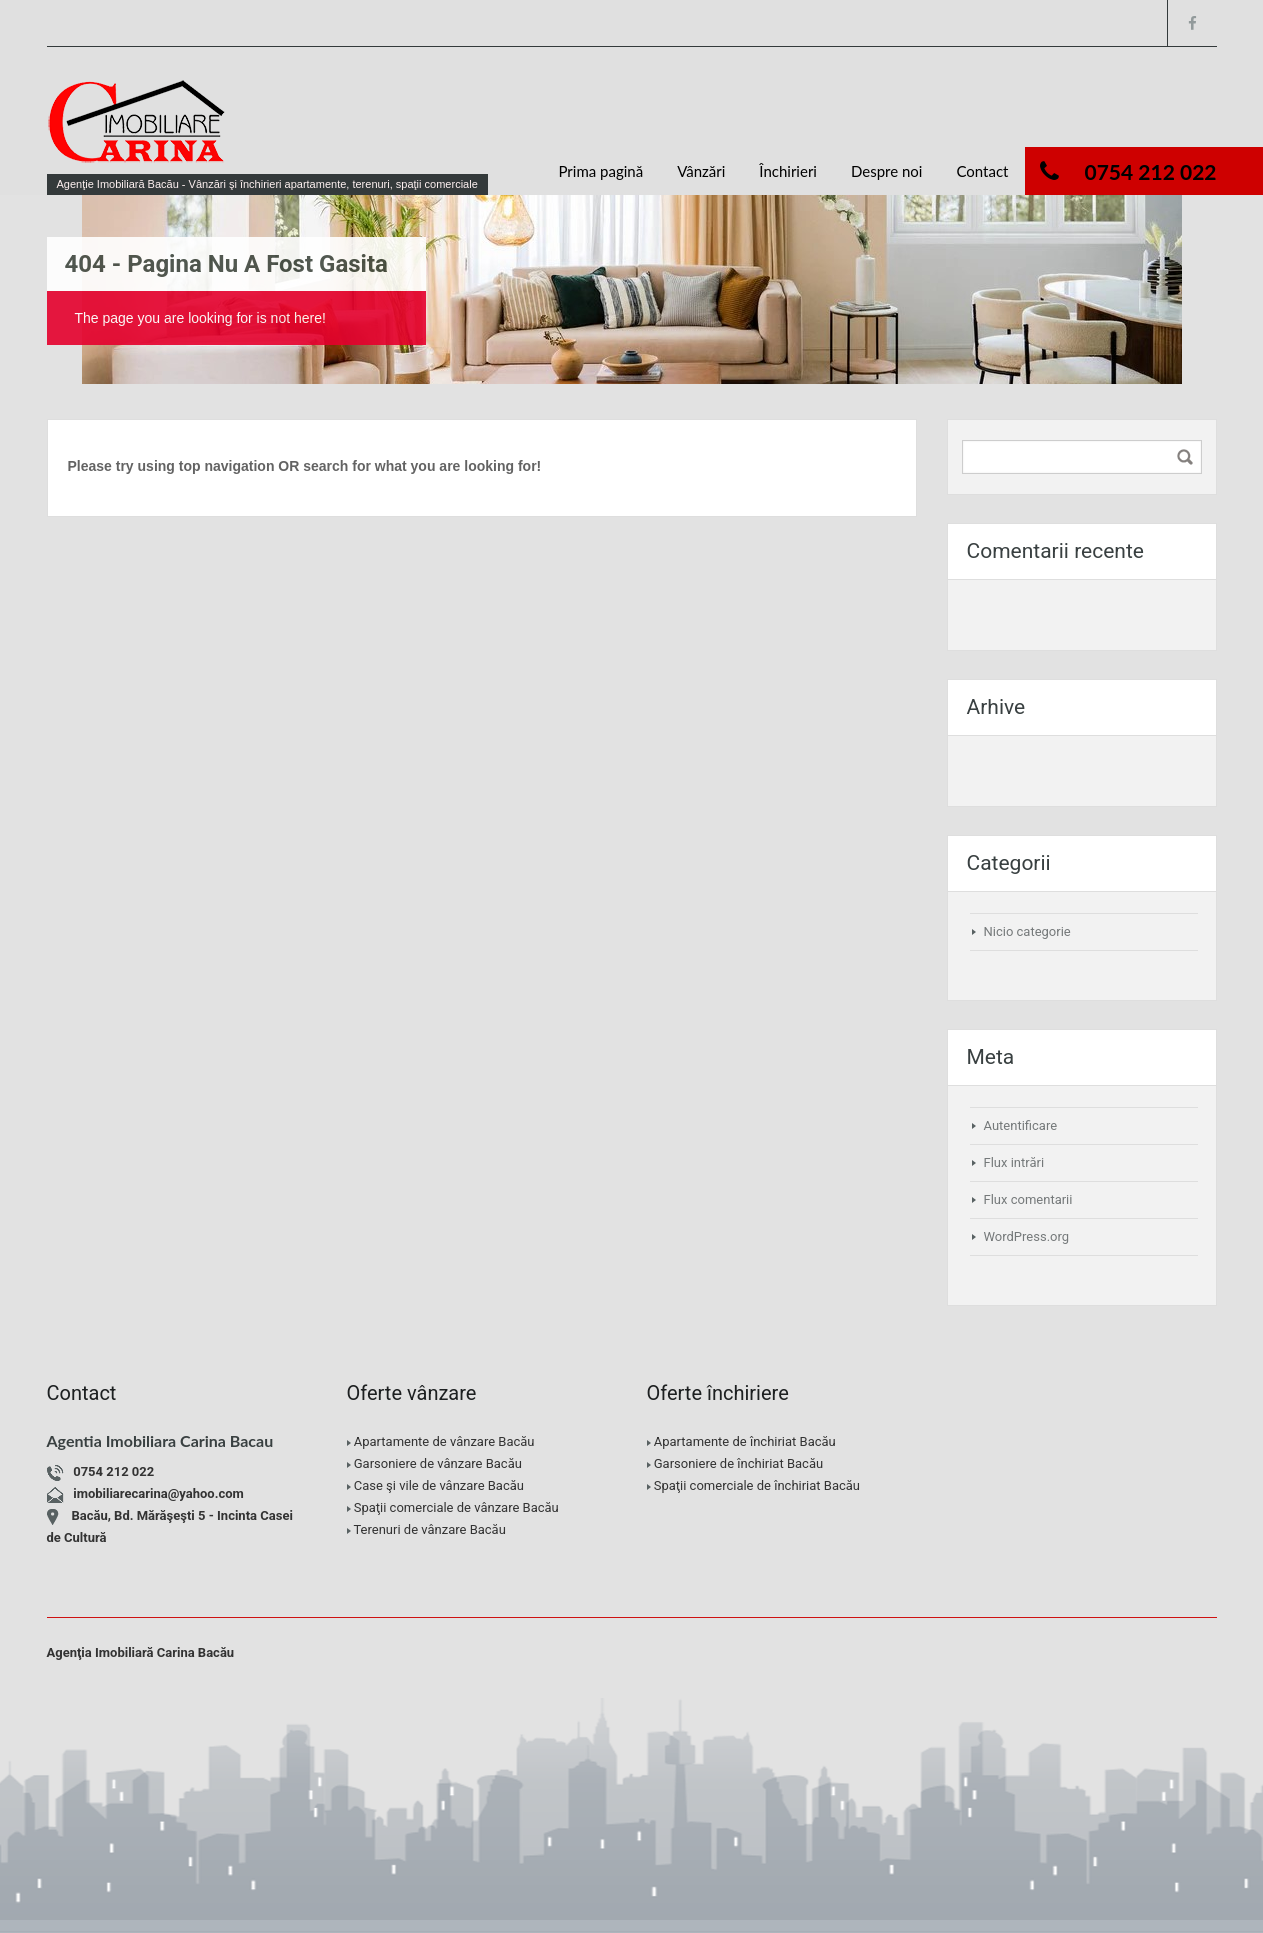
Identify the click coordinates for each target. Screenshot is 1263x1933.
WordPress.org (1027, 1236)
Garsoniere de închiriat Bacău (738, 1463)
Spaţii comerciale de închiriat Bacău (757, 1485)
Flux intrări (1014, 1162)
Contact (982, 171)
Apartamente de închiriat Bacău (745, 1441)
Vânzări (701, 171)
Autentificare (1021, 1125)
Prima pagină (600, 171)
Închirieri (788, 171)
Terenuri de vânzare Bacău (429, 1529)
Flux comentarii (1028, 1199)
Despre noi (887, 171)
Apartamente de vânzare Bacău (444, 1441)
